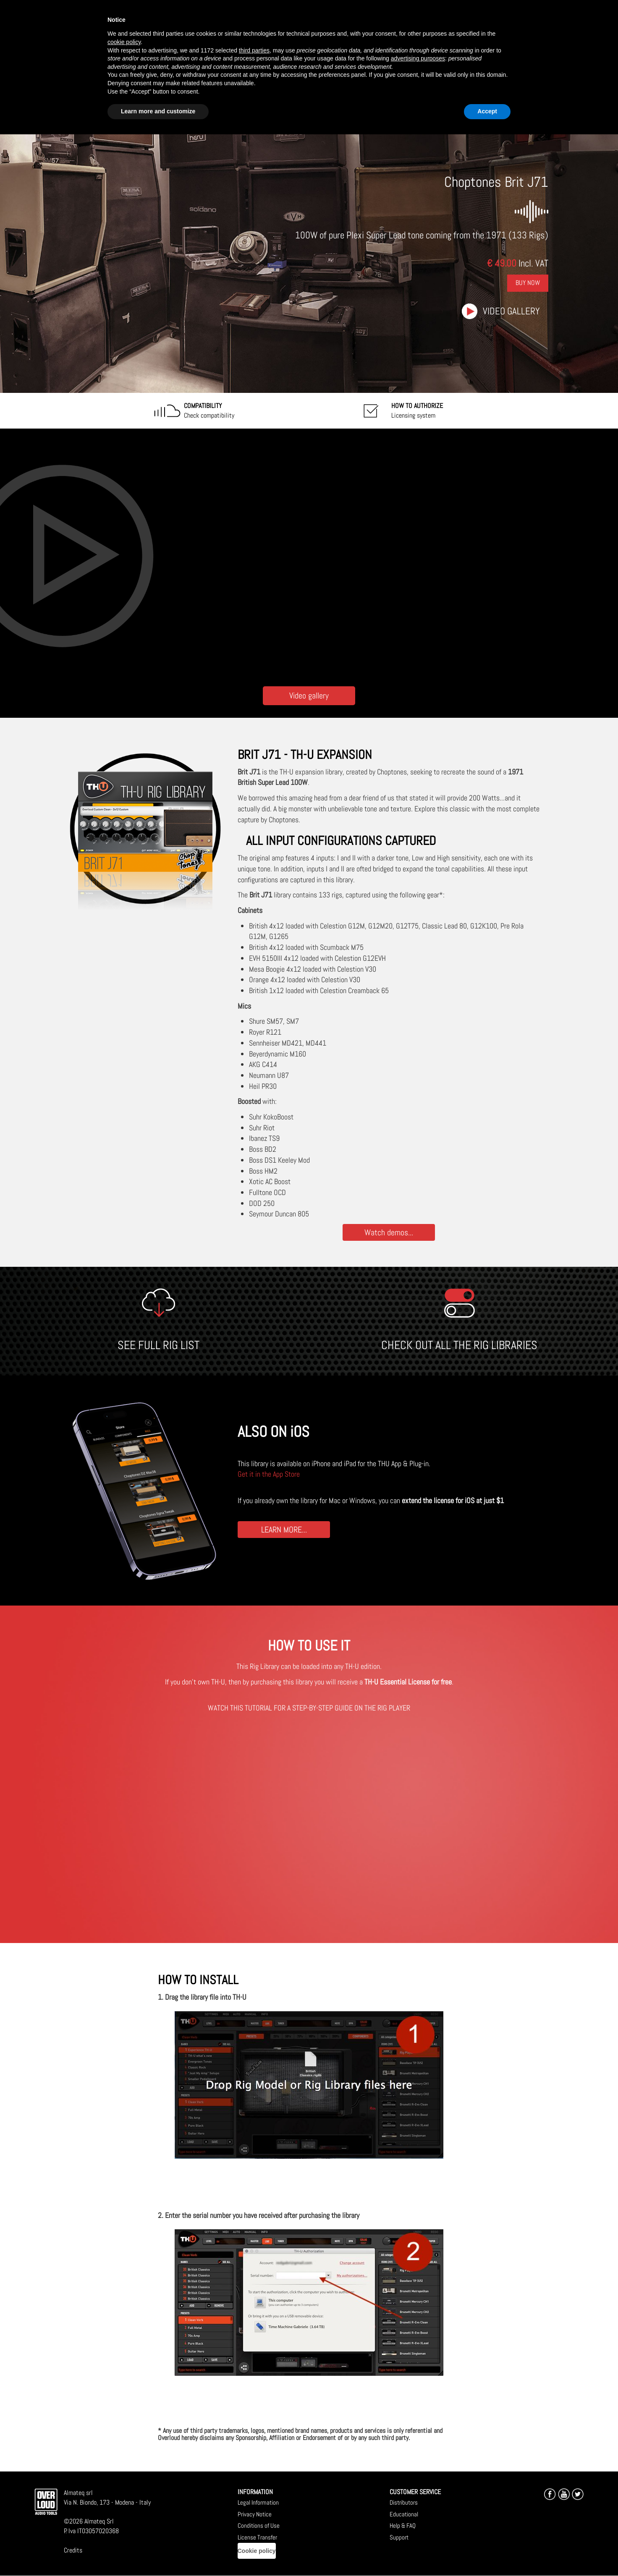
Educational (404, 2514)
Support (399, 2537)
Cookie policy (257, 2550)
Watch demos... (388, 1232)
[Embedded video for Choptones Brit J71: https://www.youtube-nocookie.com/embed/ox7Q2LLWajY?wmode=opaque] (309, 555)
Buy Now (528, 282)
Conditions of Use (259, 2525)
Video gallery (511, 311)
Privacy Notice (255, 2514)
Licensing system (417, 410)
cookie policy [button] (124, 42)
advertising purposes (418, 58)
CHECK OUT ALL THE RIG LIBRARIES (459, 1345)
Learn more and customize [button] (158, 111)
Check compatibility (209, 410)
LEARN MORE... (284, 1529)
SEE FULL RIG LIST (158, 1345)
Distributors (404, 2502)
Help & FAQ (403, 2525)
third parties (254, 50)
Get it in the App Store (269, 1474)
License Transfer (257, 2537)
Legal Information (258, 2502)
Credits (73, 2550)
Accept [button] (487, 111)
